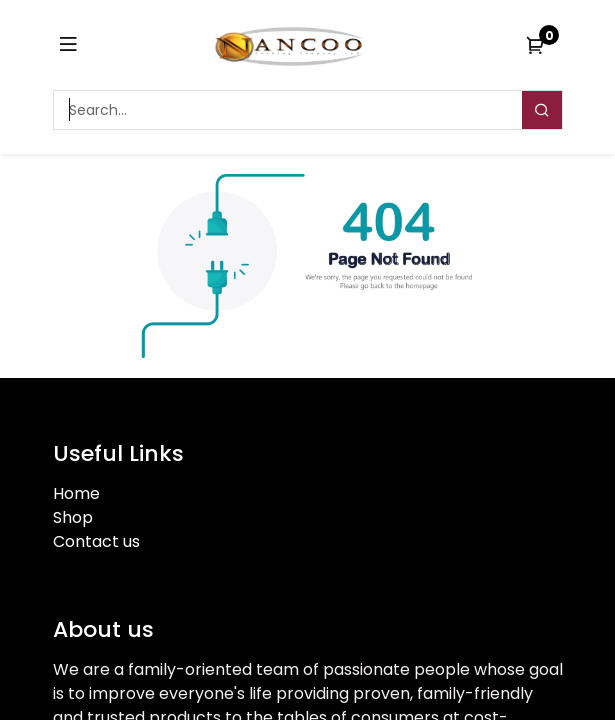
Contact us (96, 541)
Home (76, 493)
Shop (73, 517)
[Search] (542, 110)
